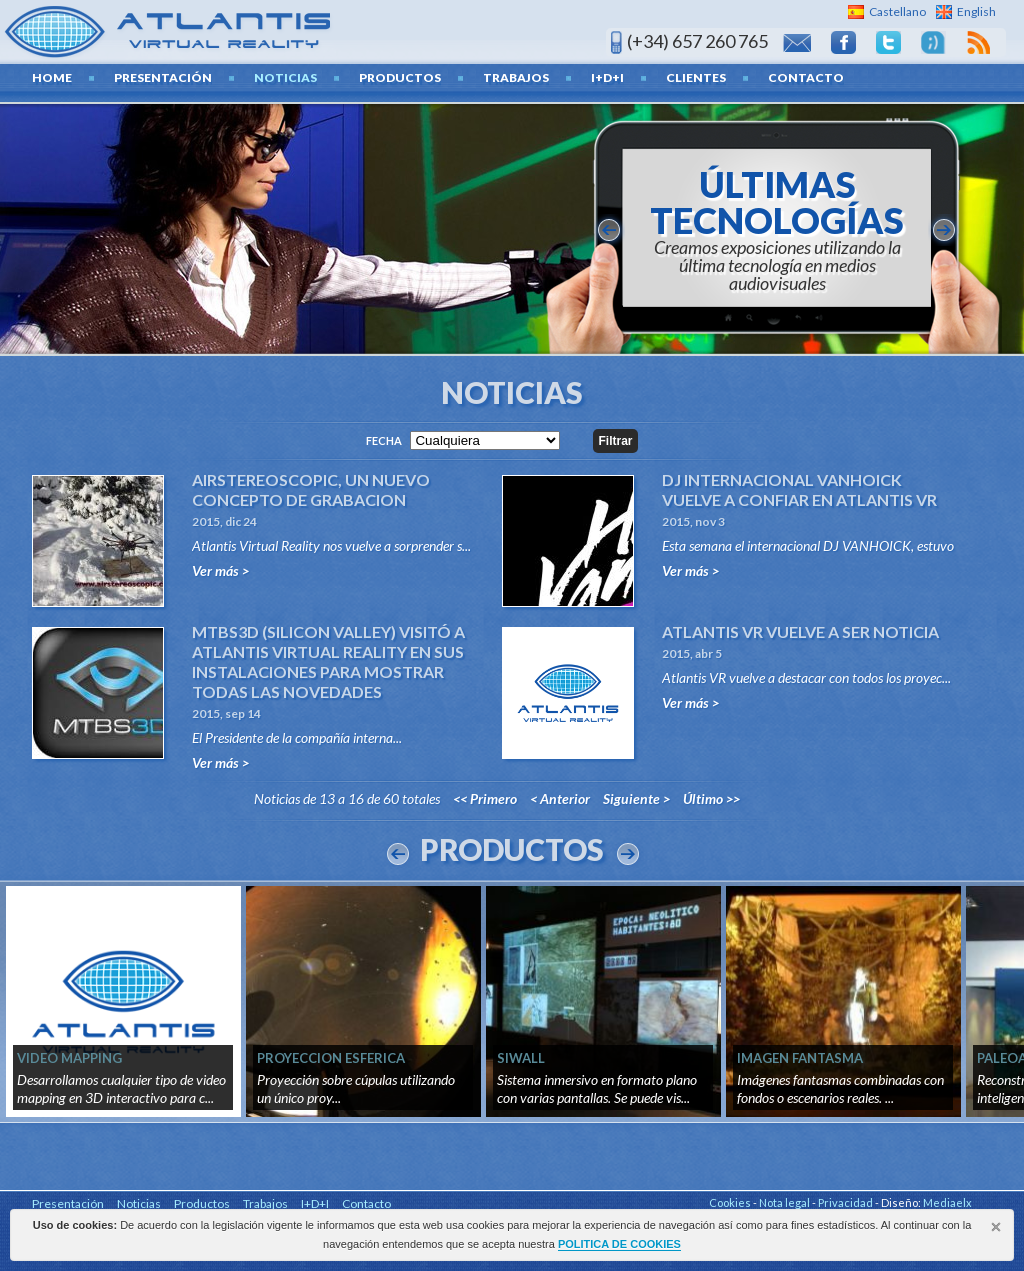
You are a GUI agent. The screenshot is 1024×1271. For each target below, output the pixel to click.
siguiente (944, 230)
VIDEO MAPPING (69, 1058)
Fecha (384, 440)
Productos (400, 77)
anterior (609, 230)
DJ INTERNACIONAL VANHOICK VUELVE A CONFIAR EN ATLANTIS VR (799, 489)
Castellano (897, 11)
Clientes (696, 77)
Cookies (730, 1202)
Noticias (285, 77)
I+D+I (607, 77)
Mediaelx (947, 1202)
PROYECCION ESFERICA (331, 1058)
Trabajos (516, 77)
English (976, 11)
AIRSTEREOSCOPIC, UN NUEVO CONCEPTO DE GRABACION (311, 489)
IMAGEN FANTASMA (800, 1058)
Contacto (806, 77)
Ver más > (220, 570)
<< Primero (485, 798)
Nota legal (784, 1202)
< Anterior (560, 798)
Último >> (711, 798)
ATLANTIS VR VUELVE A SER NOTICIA (800, 631)
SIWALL (521, 1058)
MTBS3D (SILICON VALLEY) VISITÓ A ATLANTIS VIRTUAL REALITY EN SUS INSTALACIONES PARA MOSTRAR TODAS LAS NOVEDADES (328, 661)
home (52, 77)
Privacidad (845, 1202)
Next (628, 854)
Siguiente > (636, 798)
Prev (398, 854)
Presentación (163, 77)
